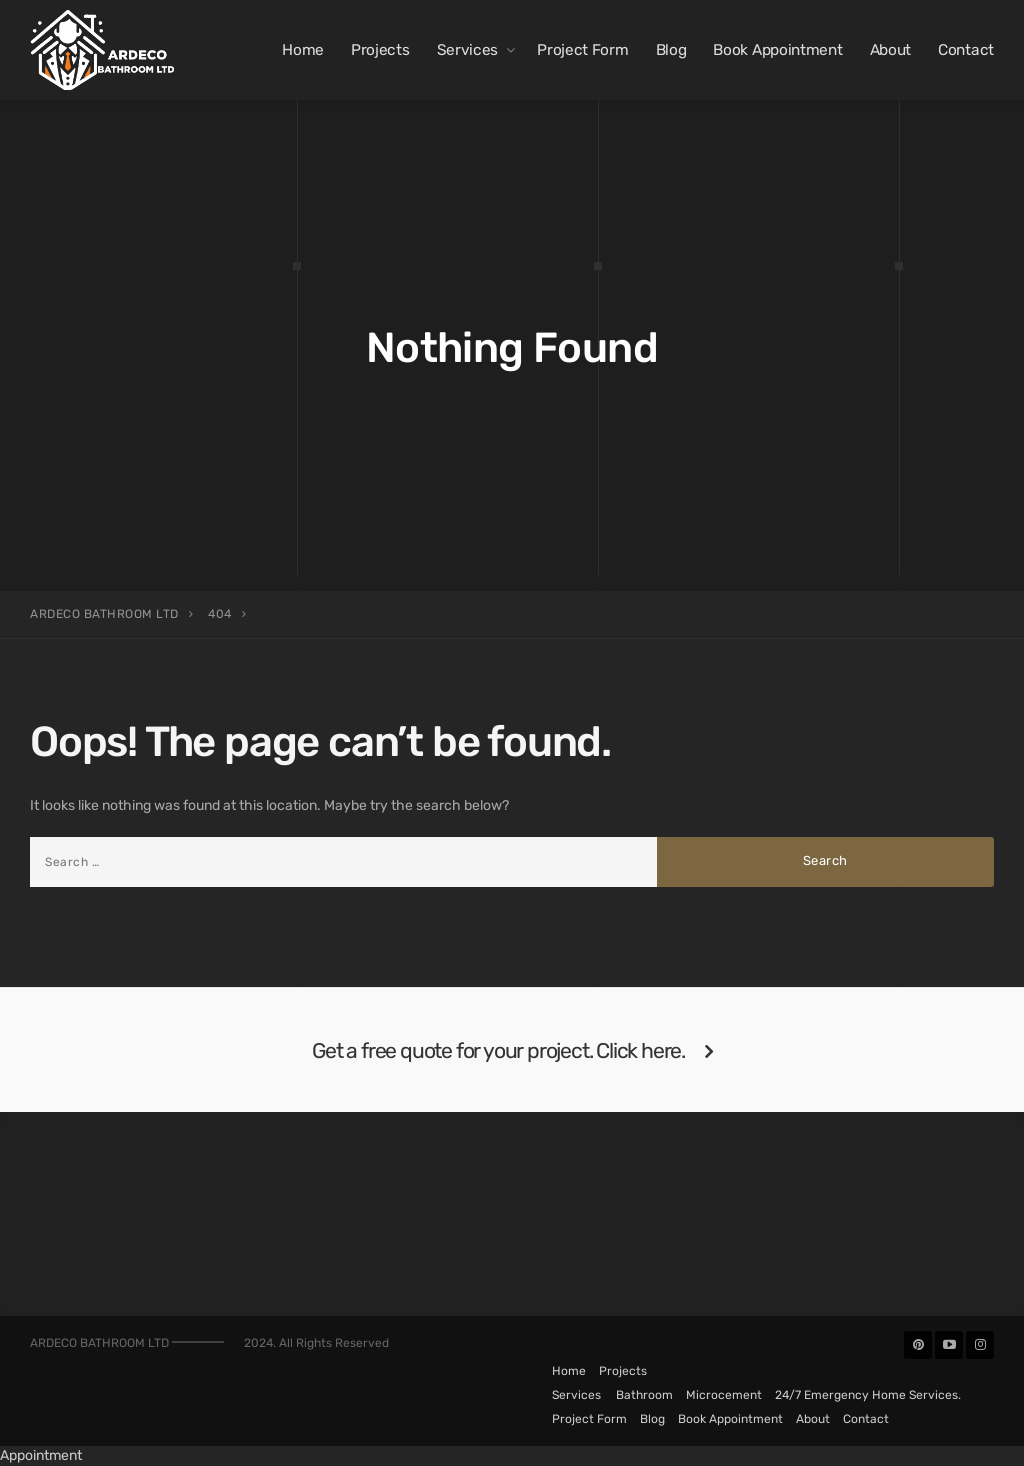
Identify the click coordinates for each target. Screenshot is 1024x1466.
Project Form (582, 50)
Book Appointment (777, 50)
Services (468, 50)
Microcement (724, 1395)
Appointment (41, 1455)
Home (303, 50)
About (891, 50)
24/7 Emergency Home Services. (868, 1395)
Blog (671, 50)
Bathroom (644, 1395)
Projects (380, 50)
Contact (966, 50)
